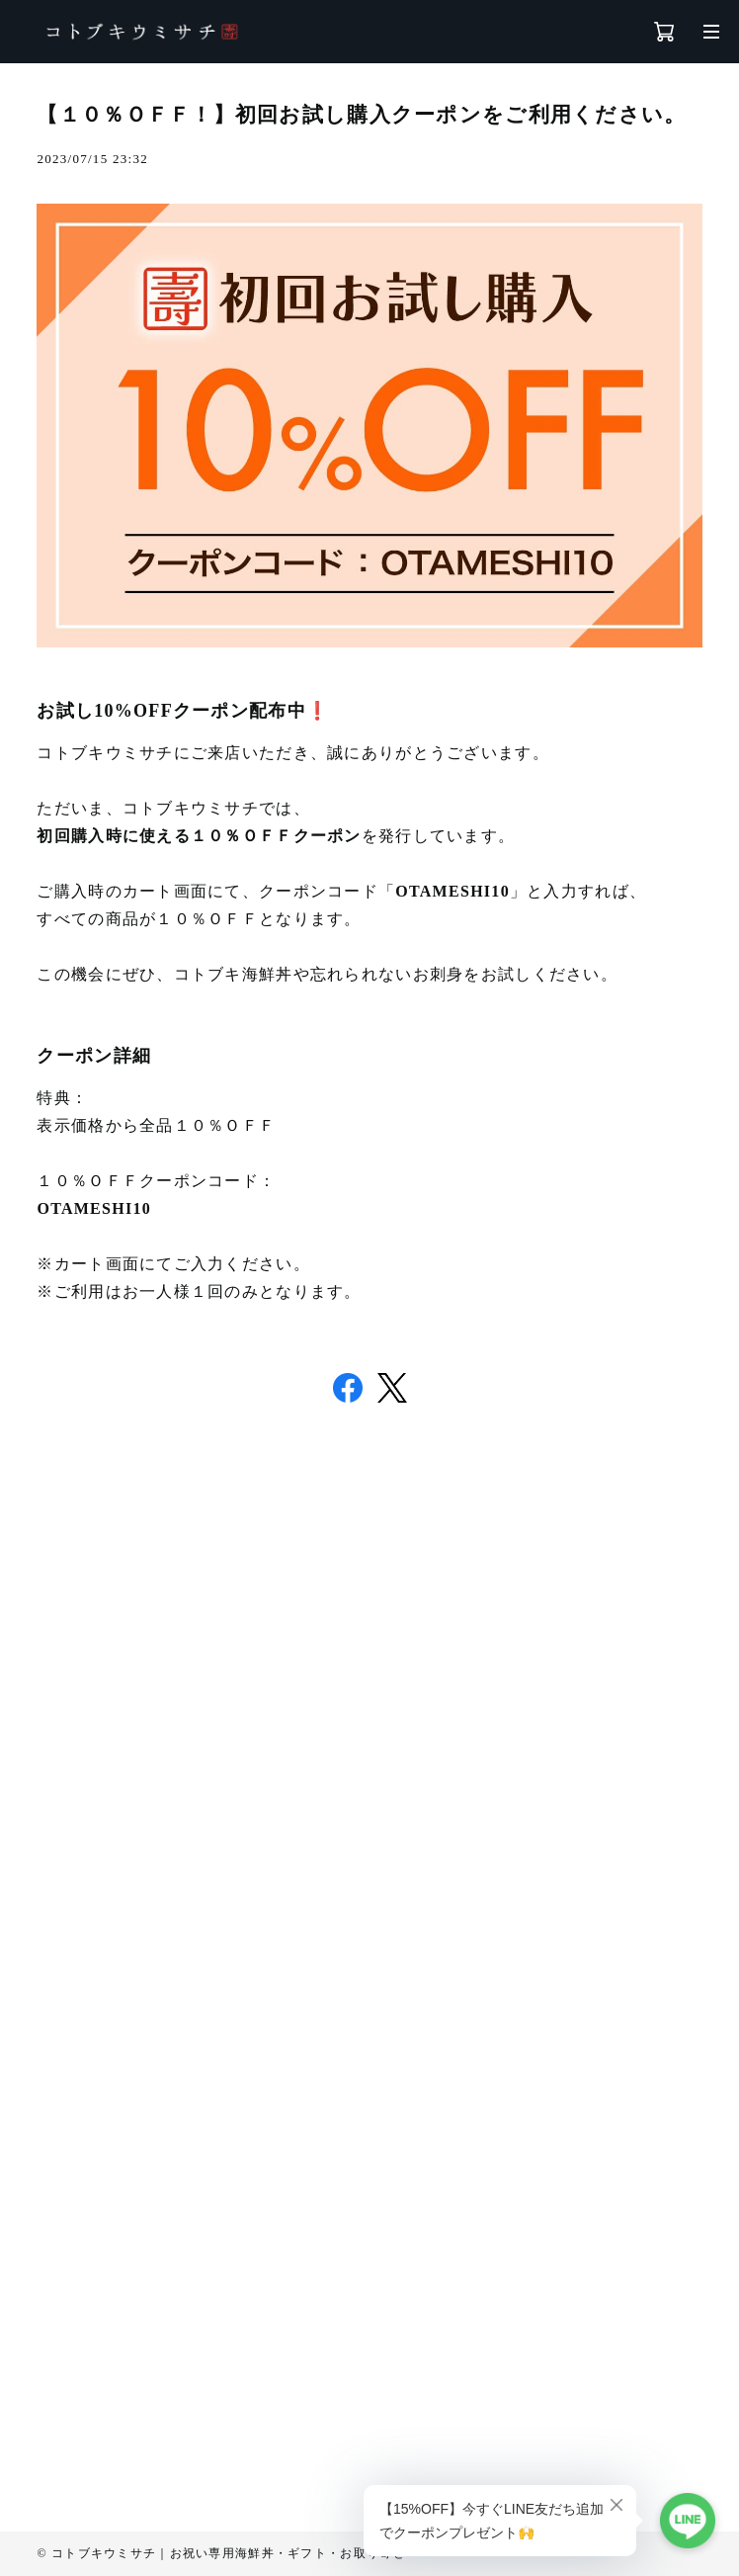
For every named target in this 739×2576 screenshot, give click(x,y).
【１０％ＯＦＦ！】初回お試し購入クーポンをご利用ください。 (361, 115)
